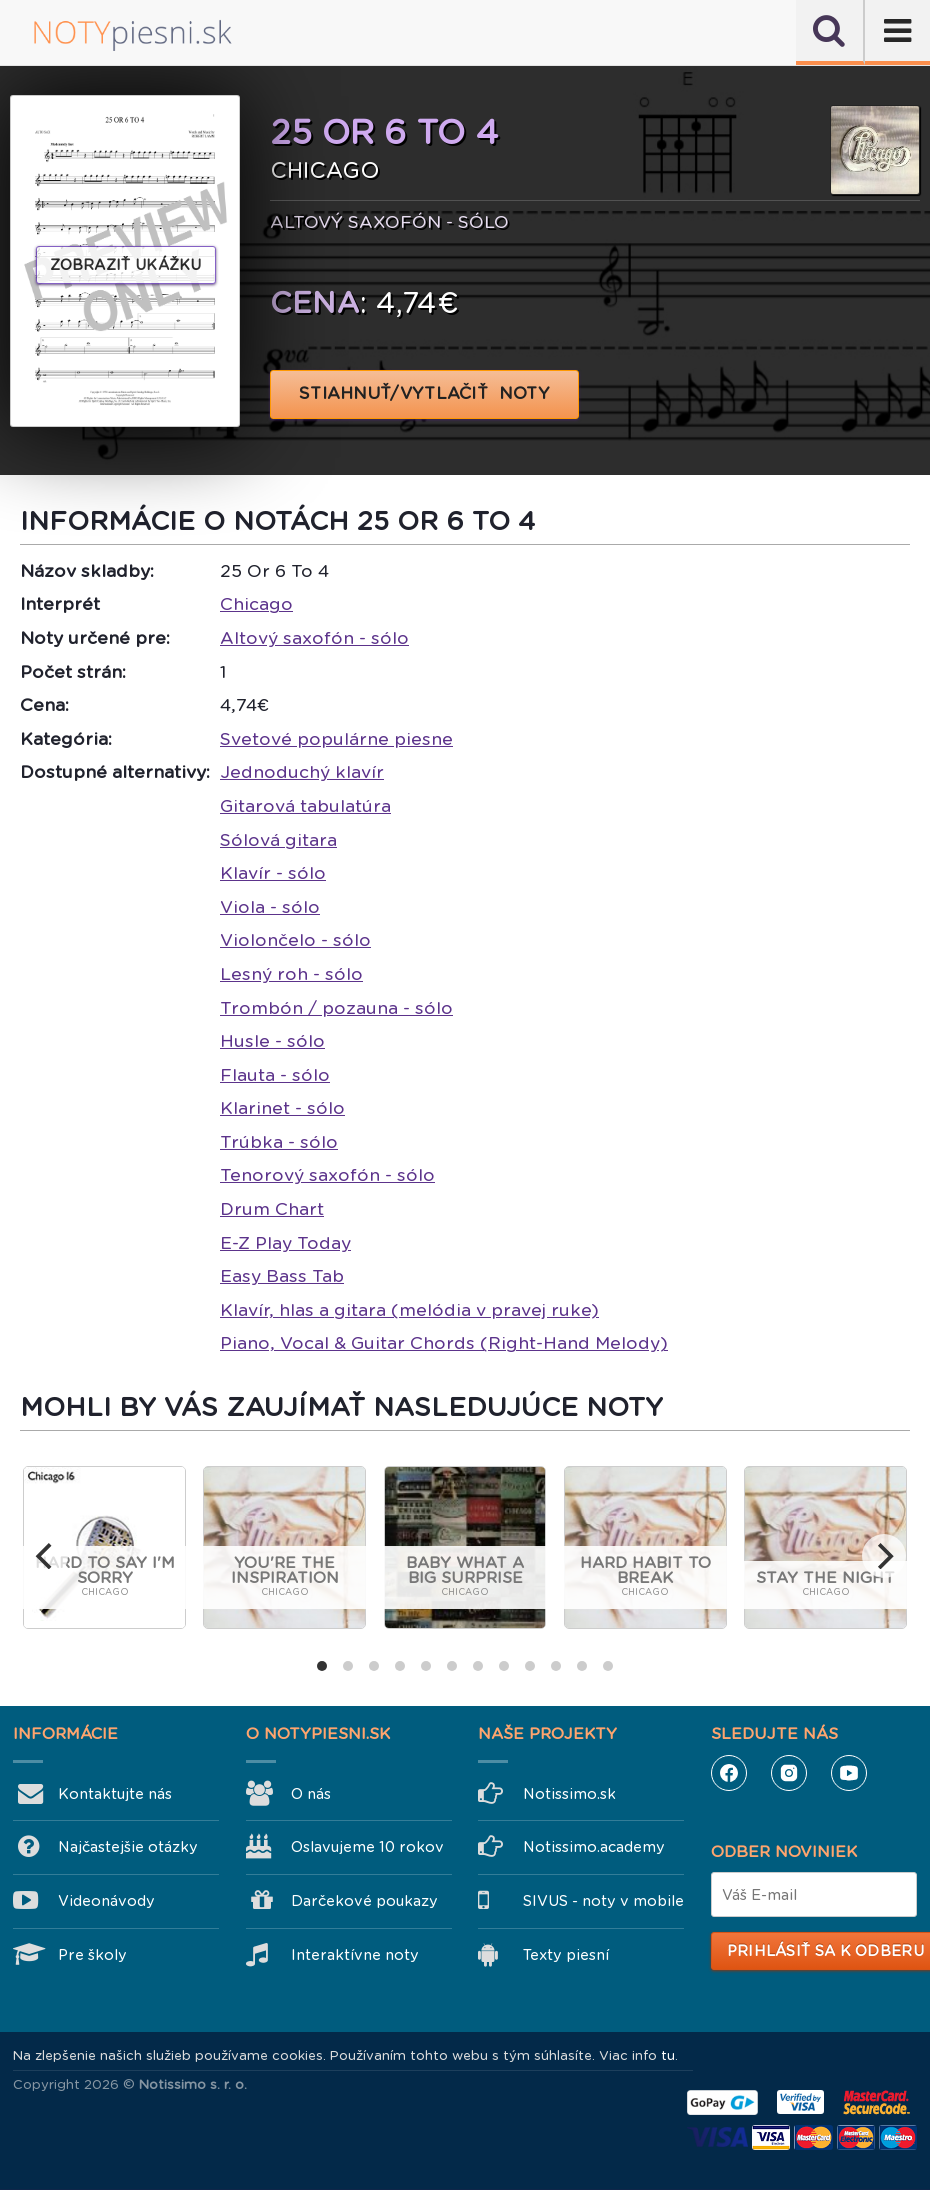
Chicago (256, 604)
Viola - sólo (270, 907)
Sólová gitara (278, 840)
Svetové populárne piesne (336, 739)
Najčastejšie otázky (128, 1847)
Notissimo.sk (569, 1794)
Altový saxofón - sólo (314, 638)
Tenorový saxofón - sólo (327, 1175)
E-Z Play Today (285, 1243)
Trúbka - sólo (279, 1142)
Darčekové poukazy (364, 1901)
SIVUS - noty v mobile (603, 1901)
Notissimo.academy (594, 1847)
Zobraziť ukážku (126, 265)
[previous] (46, 1556)
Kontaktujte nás (115, 1794)
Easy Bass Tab (282, 1276)
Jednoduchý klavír (302, 772)
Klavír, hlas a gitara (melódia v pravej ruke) (409, 1310)
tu (668, 2055)
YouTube (849, 1773)
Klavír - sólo (273, 873)
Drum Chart (272, 1209)
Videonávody (106, 1901)
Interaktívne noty (355, 1955)
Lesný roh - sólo (291, 974)
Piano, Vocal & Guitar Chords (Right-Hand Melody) (444, 1343)
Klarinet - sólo (282, 1108)
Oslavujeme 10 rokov (367, 1847)
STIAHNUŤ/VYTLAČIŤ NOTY (424, 393)
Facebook (729, 1773)
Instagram (789, 1773)
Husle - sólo (272, 1041)
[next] (884, 1556)
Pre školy (92, 1955)
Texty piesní (566, 1955)
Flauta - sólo (275, 1075)
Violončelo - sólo (295, 940)
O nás (311, 1794)
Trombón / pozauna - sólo (336, 1008)
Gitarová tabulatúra (305, 806)
